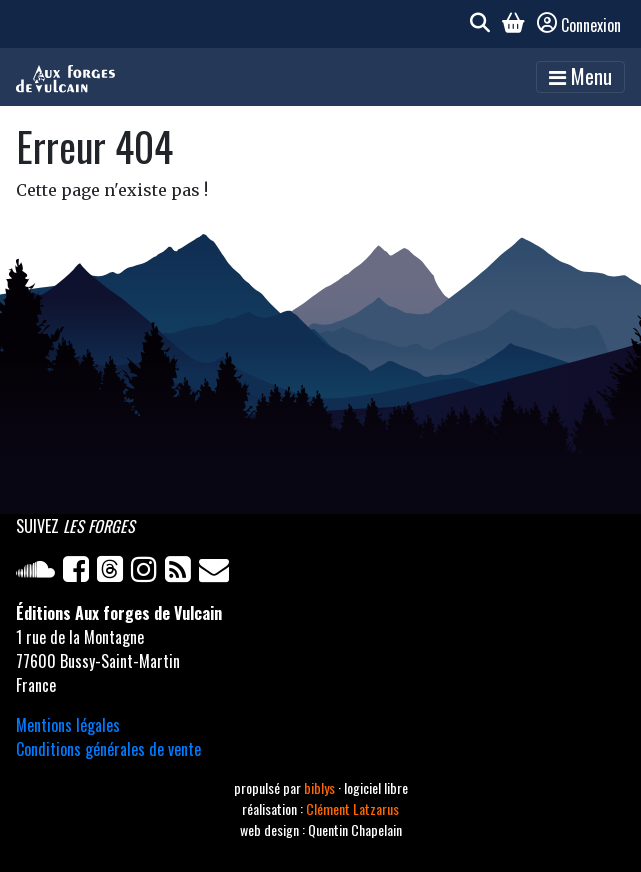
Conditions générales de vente (108, 749)
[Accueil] (65, 77)
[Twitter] (114, 573)
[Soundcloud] (39, 573)
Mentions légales (68, 725)
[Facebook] (80, 573)
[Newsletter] (216, 573)
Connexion (579, 25)
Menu (580, 76)
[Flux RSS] (182, 573)
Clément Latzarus (352, 808)
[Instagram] (148, 573)
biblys (321, 787)
